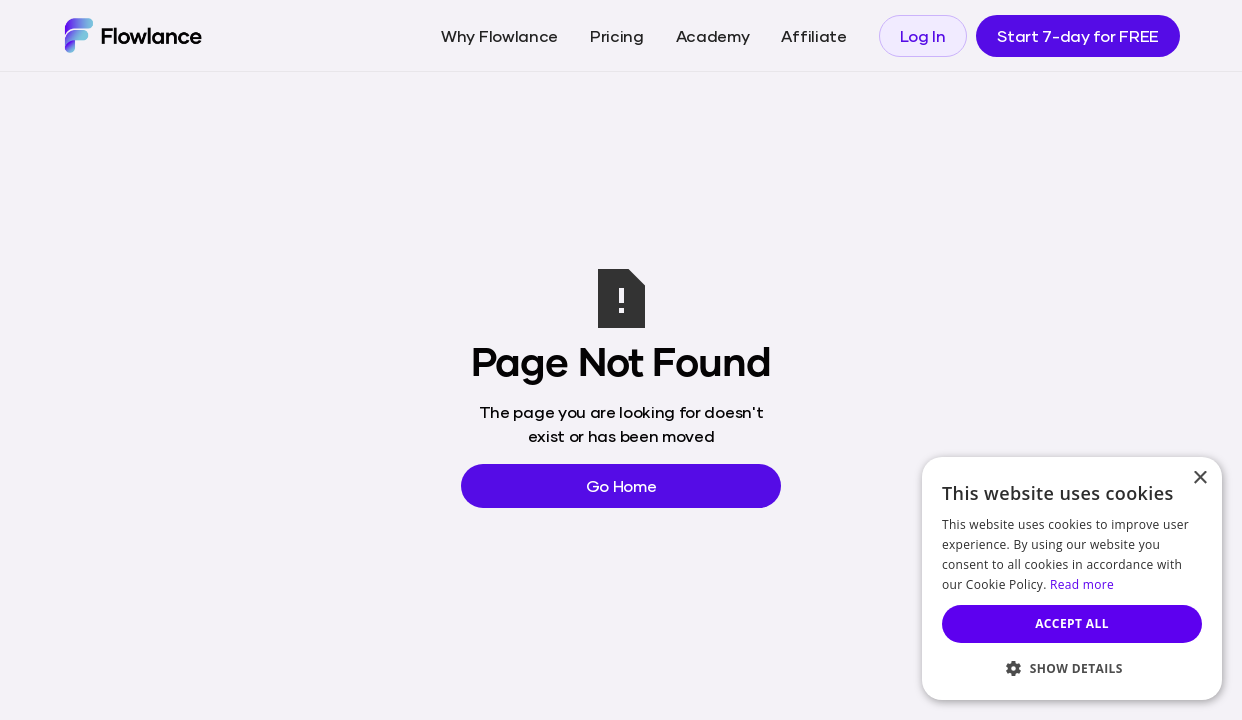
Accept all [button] (1072, 623)
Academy (713, 35)
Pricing (617, 35)
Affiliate (813, 35)
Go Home (621, 485)
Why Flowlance (499, 35)
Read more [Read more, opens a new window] (1082, 584)
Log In (923, 35)
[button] (1072, 668)
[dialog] (1072, 578)
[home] (132, 35)
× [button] (1199, 478)
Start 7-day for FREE (1078, 35)
